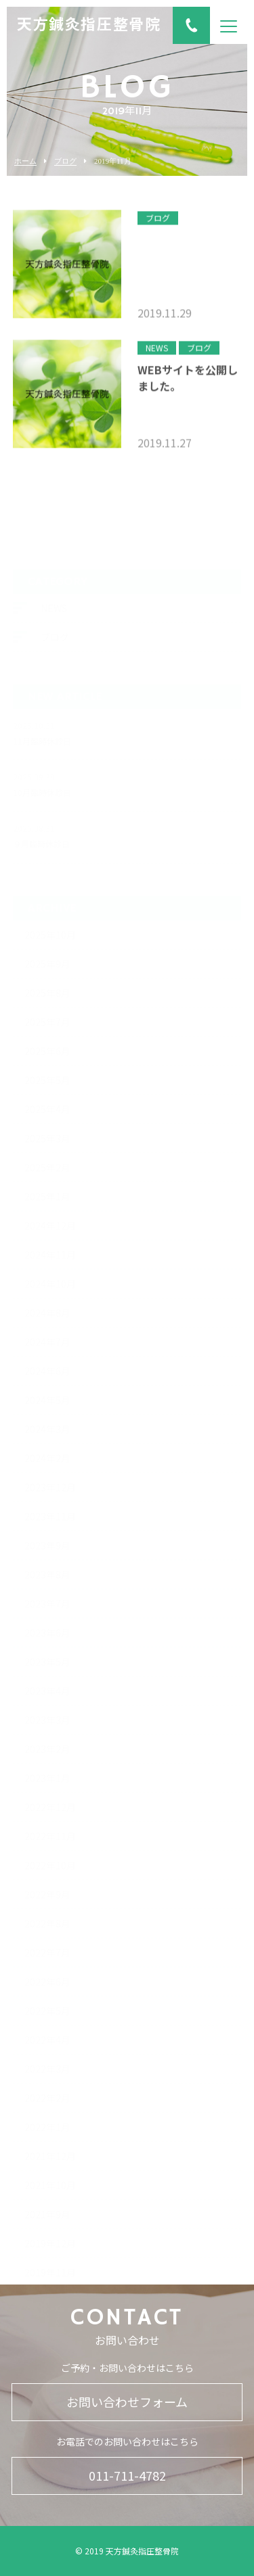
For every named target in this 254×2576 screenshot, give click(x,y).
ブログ (65, 161)
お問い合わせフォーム (127, 2401)
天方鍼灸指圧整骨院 (89, 25)
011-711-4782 (127, 2475)
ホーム (25, 161)
